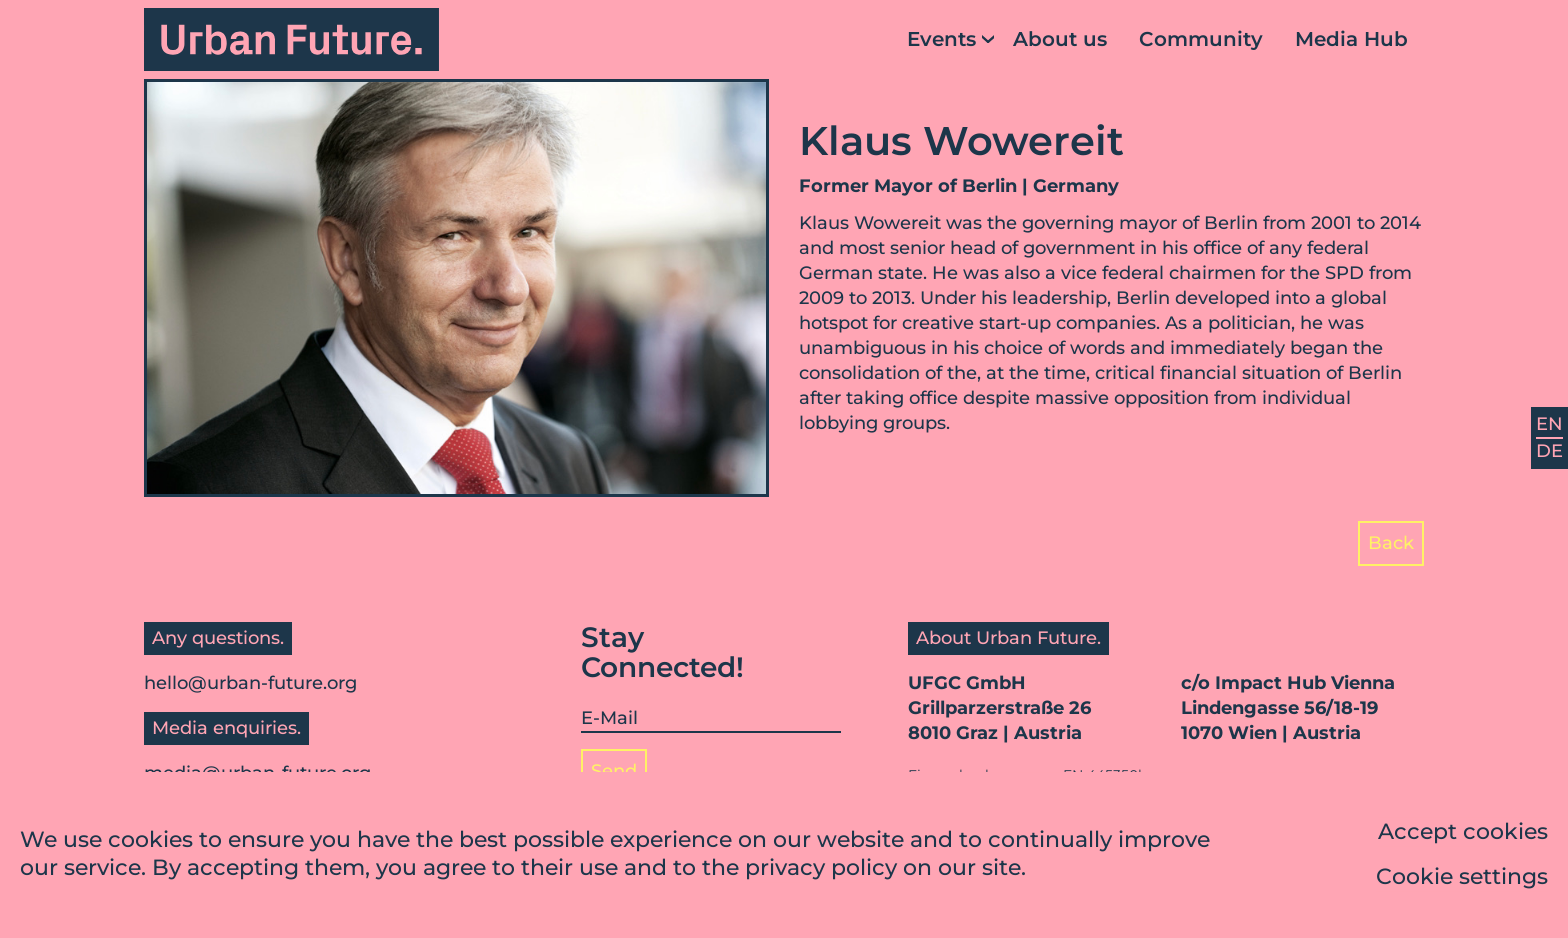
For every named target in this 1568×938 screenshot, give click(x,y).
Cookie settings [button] (1462, 880)
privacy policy (821, 871)
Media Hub (1351, 39)
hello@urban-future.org (250, 683)
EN (1549, 424)
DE (1549, 451)
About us (1060, 39)
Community (1201, 39)
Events (941, 39)
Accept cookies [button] (1463, 835)
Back (1391, 543)
